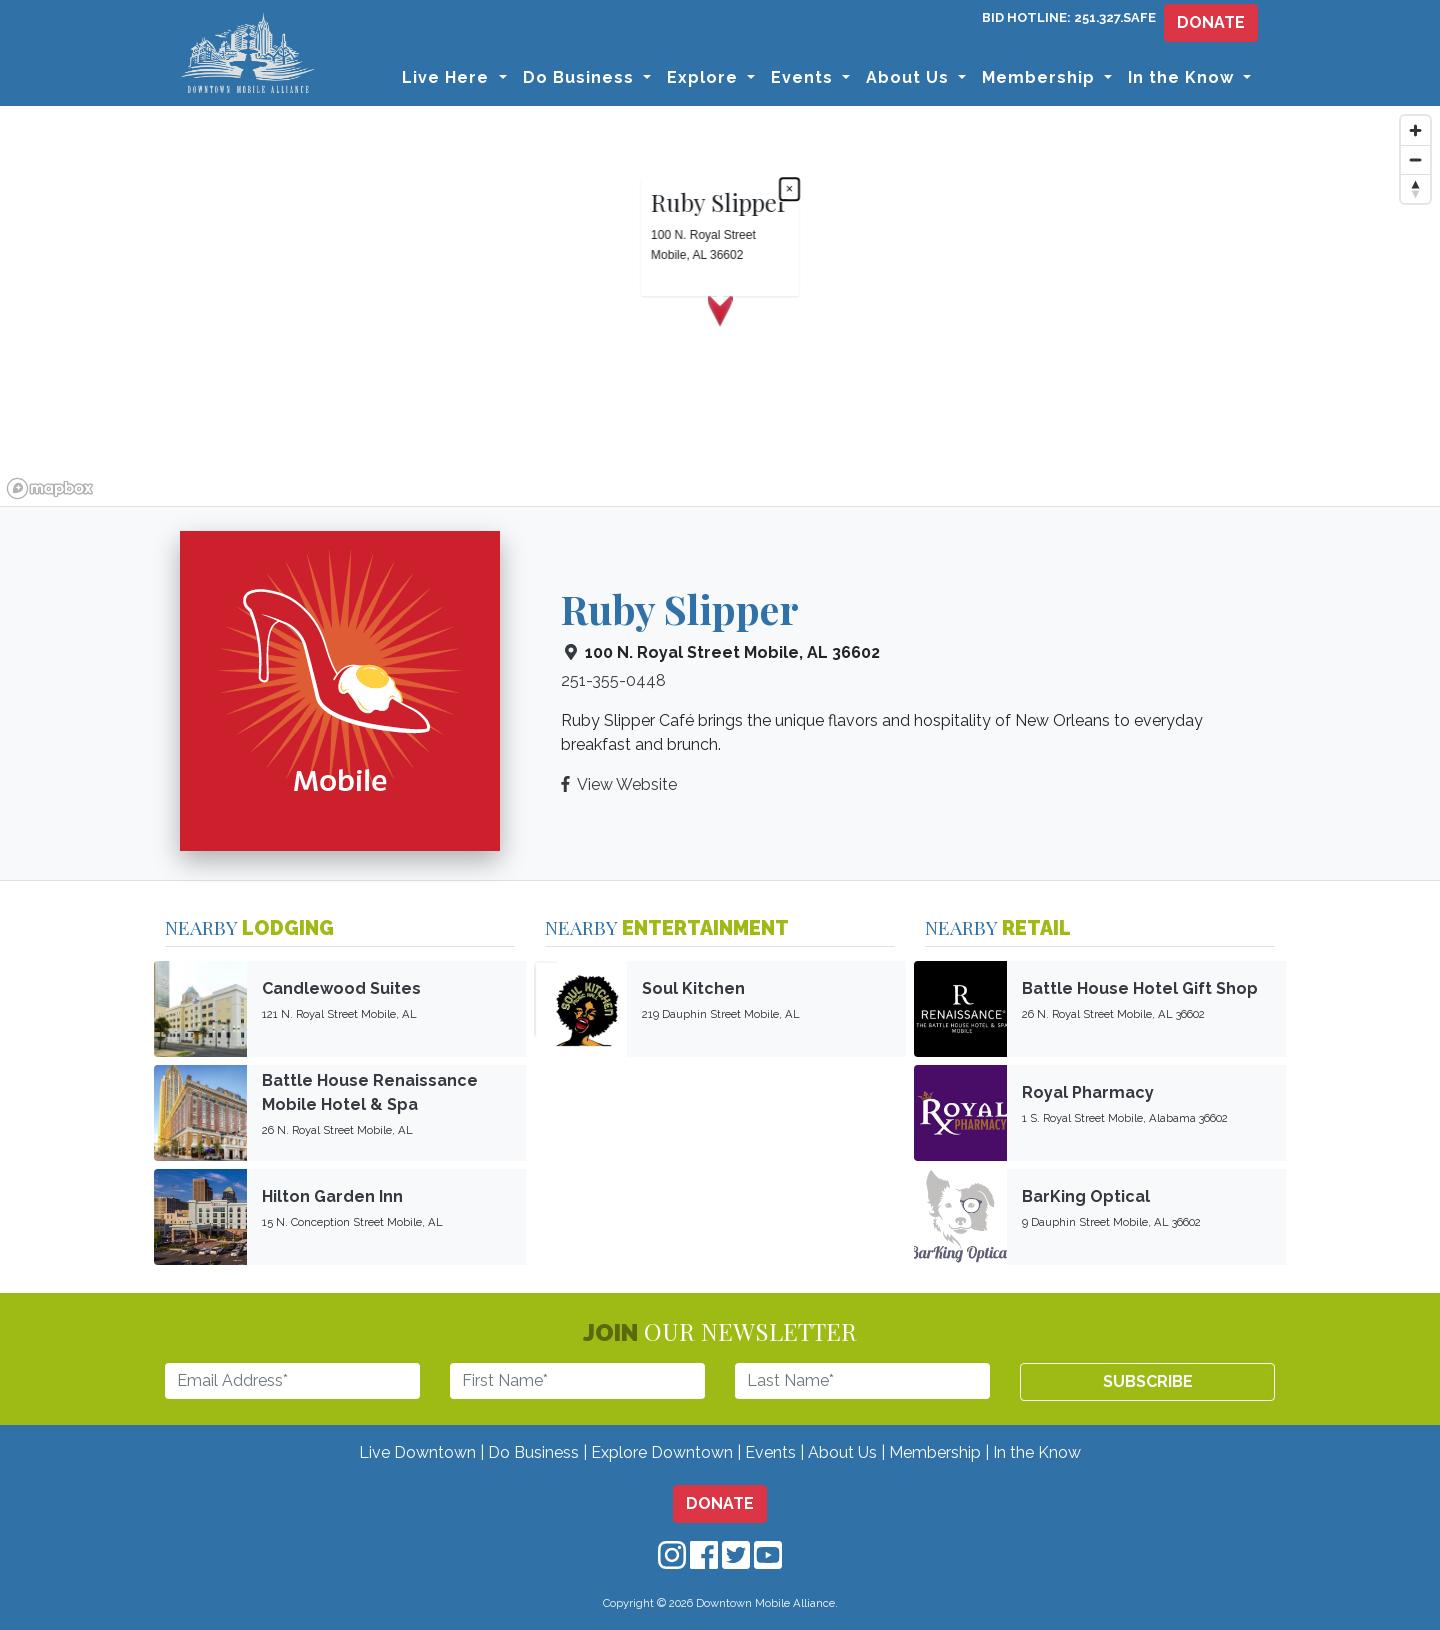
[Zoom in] (1415, 130)
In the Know (1037, 1452)
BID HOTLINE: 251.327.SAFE (1069, 17)
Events (770, 1452)
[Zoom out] (1415, 159)
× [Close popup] (789, 189)
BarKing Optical (1086, 1196)
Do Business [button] (581, 77)
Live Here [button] (448, 77)
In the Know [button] (1183, 77)
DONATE (1211, 22)
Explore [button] (705, 77)
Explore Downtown (662, 1452)
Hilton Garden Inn (332, 1196)
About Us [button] (910, 77)
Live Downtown (417, 1452)
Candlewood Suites (341, 988)
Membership (935, 1452)
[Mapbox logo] (50, 488)
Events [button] (804, 77)
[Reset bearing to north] (1415, 188)
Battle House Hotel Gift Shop (1140, 988)
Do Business (533, 1452)
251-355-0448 (613, 680)
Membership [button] (1041, 77)
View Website (627, 784)
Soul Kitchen (693, 988)
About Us (842, 1452)
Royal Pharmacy (1088, 1092)
